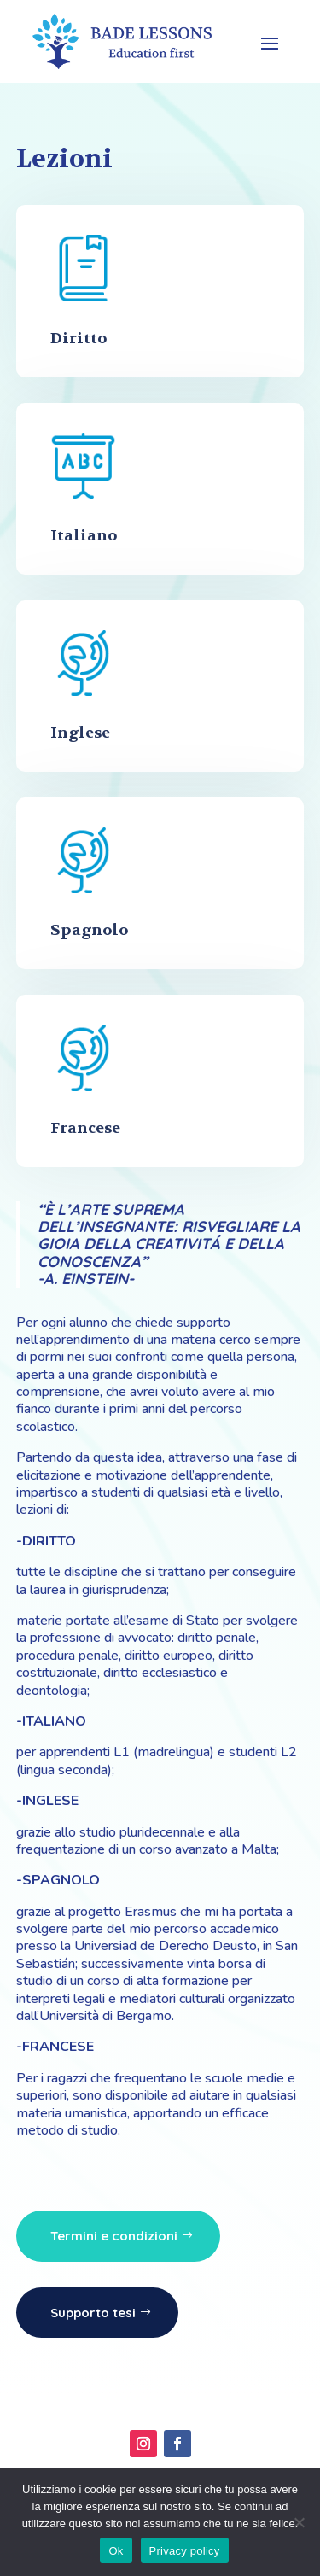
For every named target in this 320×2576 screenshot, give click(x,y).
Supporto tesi (93, 2312)
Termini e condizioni (113, 2236)
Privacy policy (184, 2550)
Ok (115, 2550)
